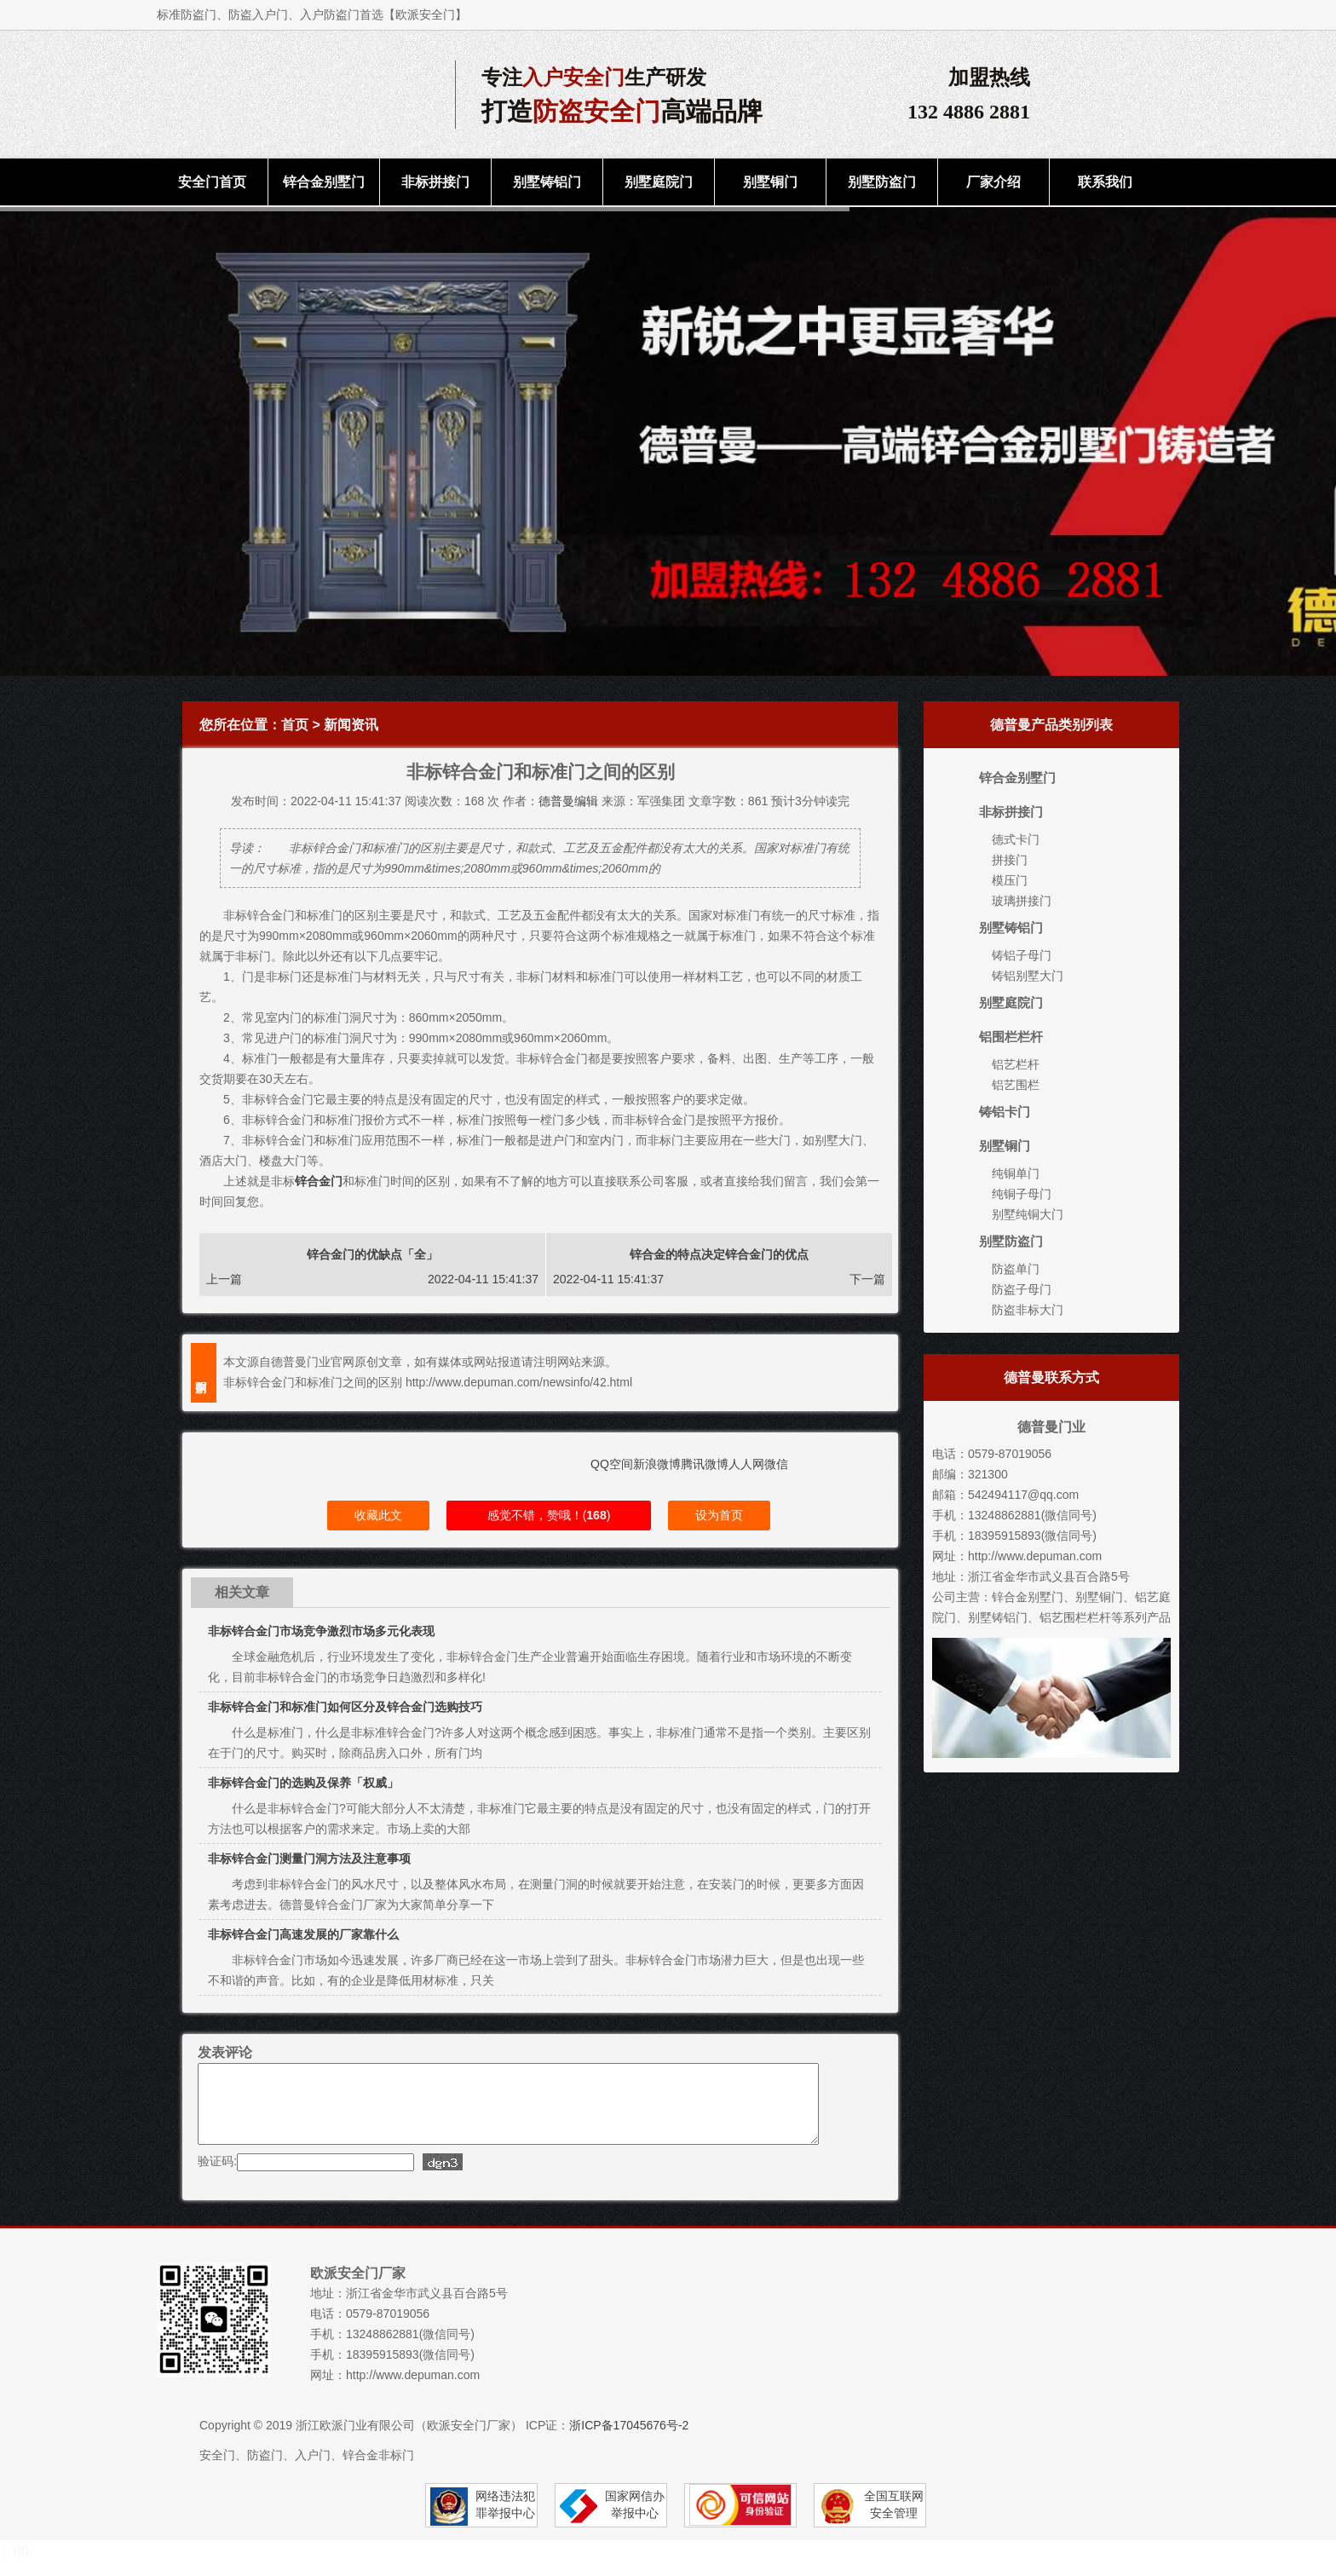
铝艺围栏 (1015, 1085)
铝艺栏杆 (1015, 1064)
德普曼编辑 (568, 801)
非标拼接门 (435, 182)
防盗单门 (1015, 1269)
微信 (776, 1464)
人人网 (746, 1464)
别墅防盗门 (882, 182)
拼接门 (1010, 860)
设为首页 (719, 1515)
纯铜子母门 (1021, 1194)
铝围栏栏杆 (1011, 1036)
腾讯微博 (704, 1464)
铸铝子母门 (1021, 955)
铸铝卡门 (1004, 1111)
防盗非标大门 (1027, 1310)
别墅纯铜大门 (1027, 1214)
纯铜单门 (1015, 1173)
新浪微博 (657, 1464)
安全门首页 (212, 182)
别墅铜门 (770, 182)
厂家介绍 (993, 182)
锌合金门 (319, 1181)
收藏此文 (378, 1515)
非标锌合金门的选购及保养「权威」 (303, 1782)
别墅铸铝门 (547, 182)
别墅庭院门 (659, 182)
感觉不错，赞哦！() (549, 1515)
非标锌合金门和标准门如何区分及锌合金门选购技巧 (345, 1707)
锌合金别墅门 (324, 182)
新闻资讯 (351, 724)
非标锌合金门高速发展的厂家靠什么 (303, 1934)
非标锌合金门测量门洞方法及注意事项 (309, 1858)
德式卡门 (1015, 839)
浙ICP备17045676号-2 (628, 2440)
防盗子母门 (1021, 1289)
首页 (294, 724)
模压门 (1010, 880)
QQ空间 (611, 1464)
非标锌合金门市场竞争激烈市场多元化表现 (321, 1631)
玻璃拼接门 (1021, 901)
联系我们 (1105, 182)
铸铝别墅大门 (1027, 976)
